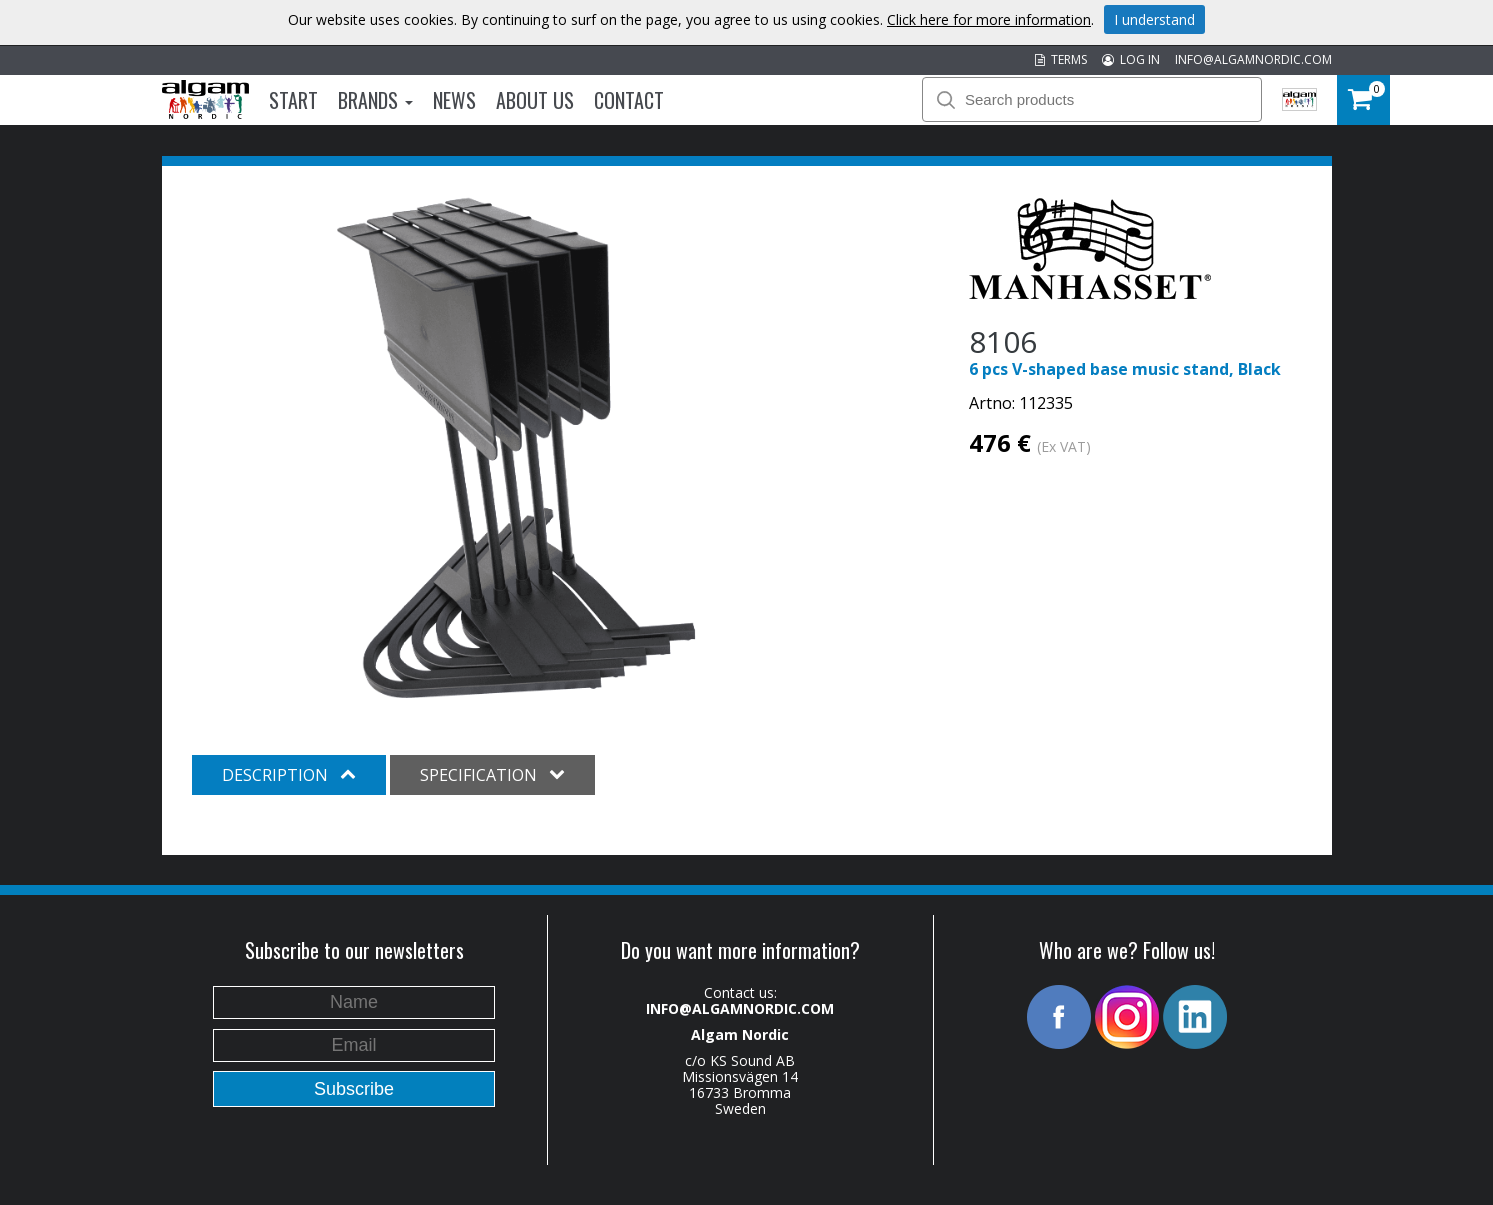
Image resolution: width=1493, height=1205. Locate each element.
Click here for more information (989, 19)
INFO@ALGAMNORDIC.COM (1253, 59)
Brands (375, 100)
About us (535, 100)
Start (293, 100)
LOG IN (1131, 59)
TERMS (1061, 59)
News (454, 100)
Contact (629, 100)
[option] (516, 448)
